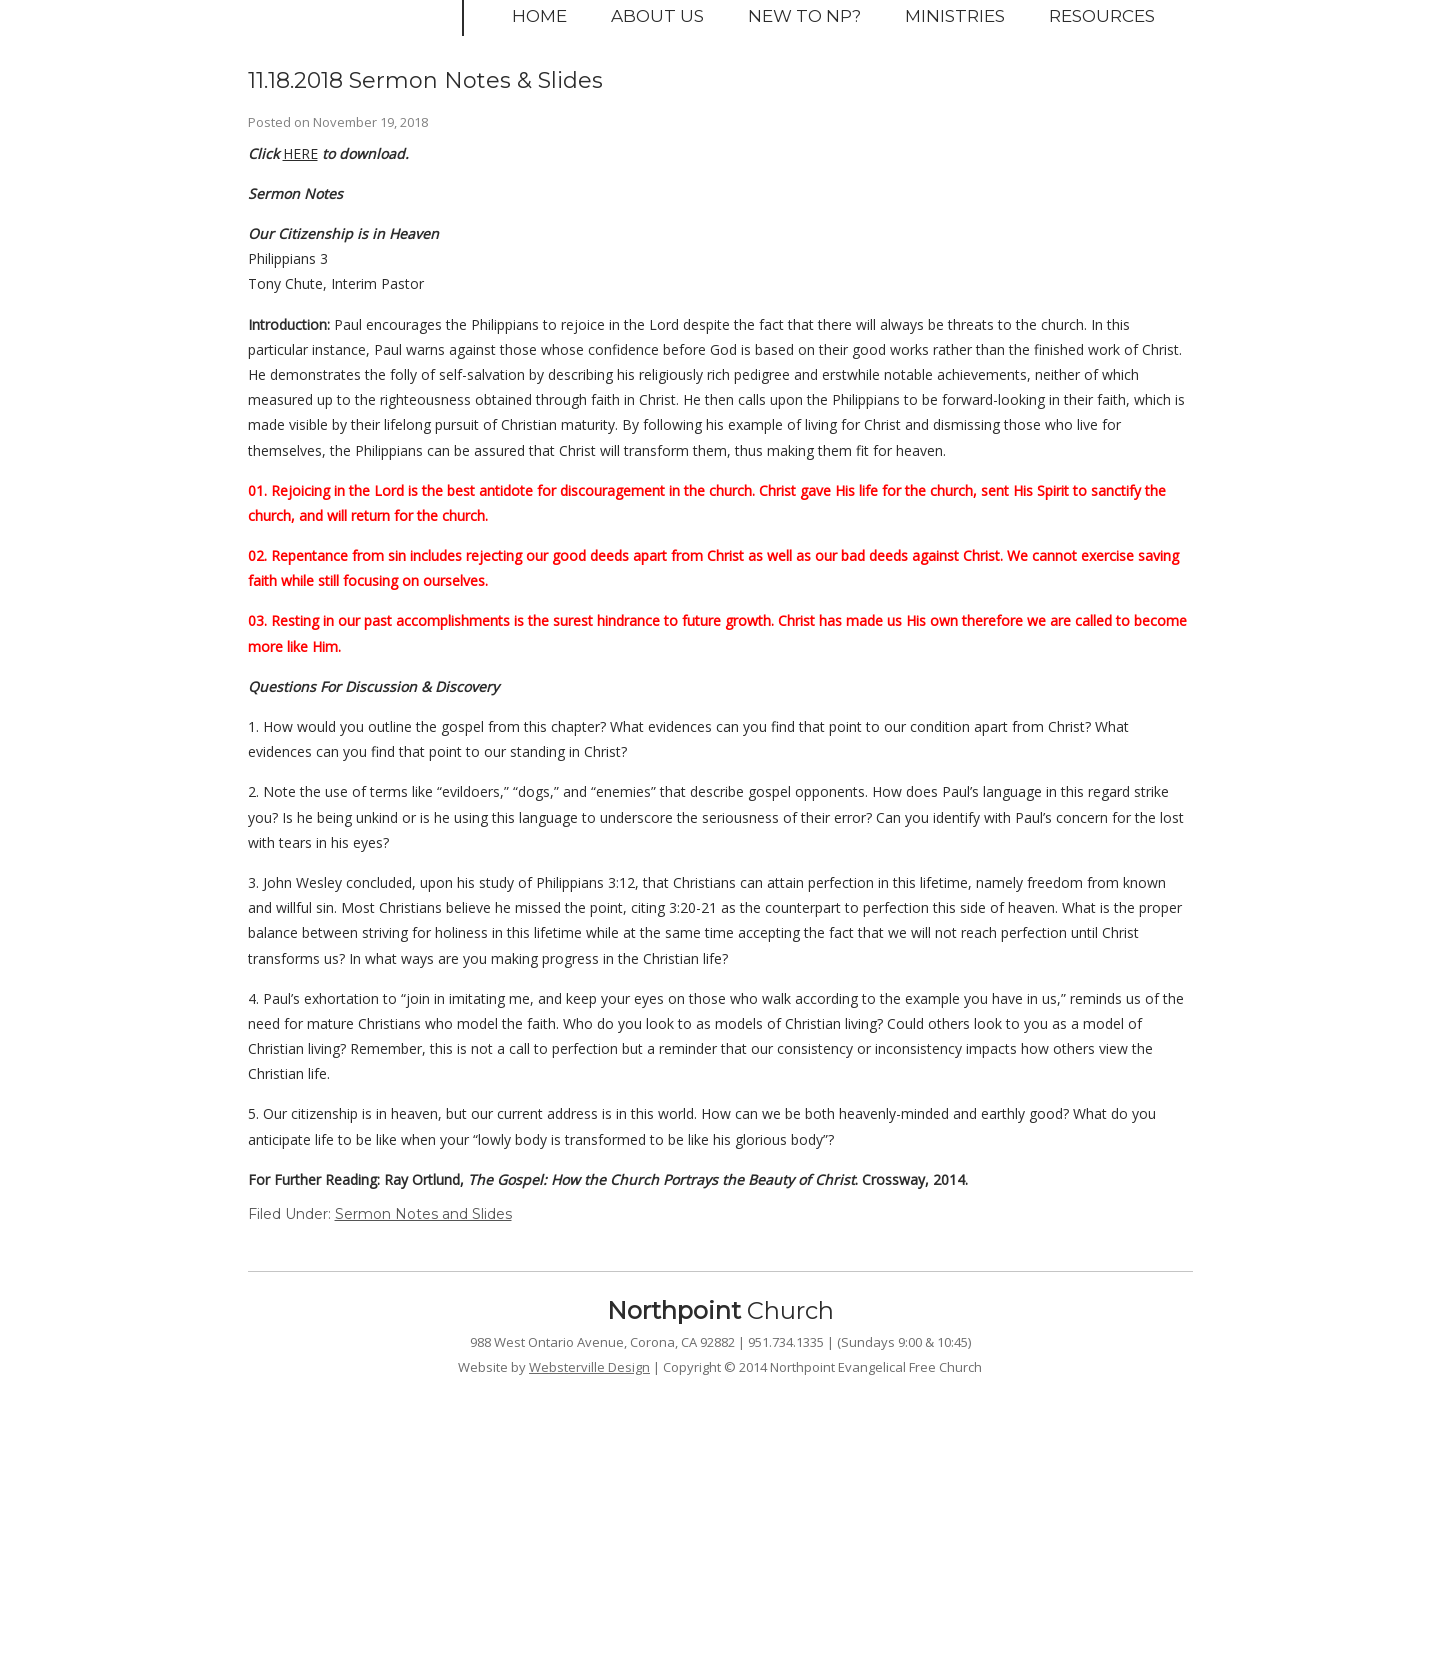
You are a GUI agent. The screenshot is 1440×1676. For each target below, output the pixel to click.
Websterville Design (589, 1367)
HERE (300, 153)
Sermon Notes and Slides (423, 1214)
